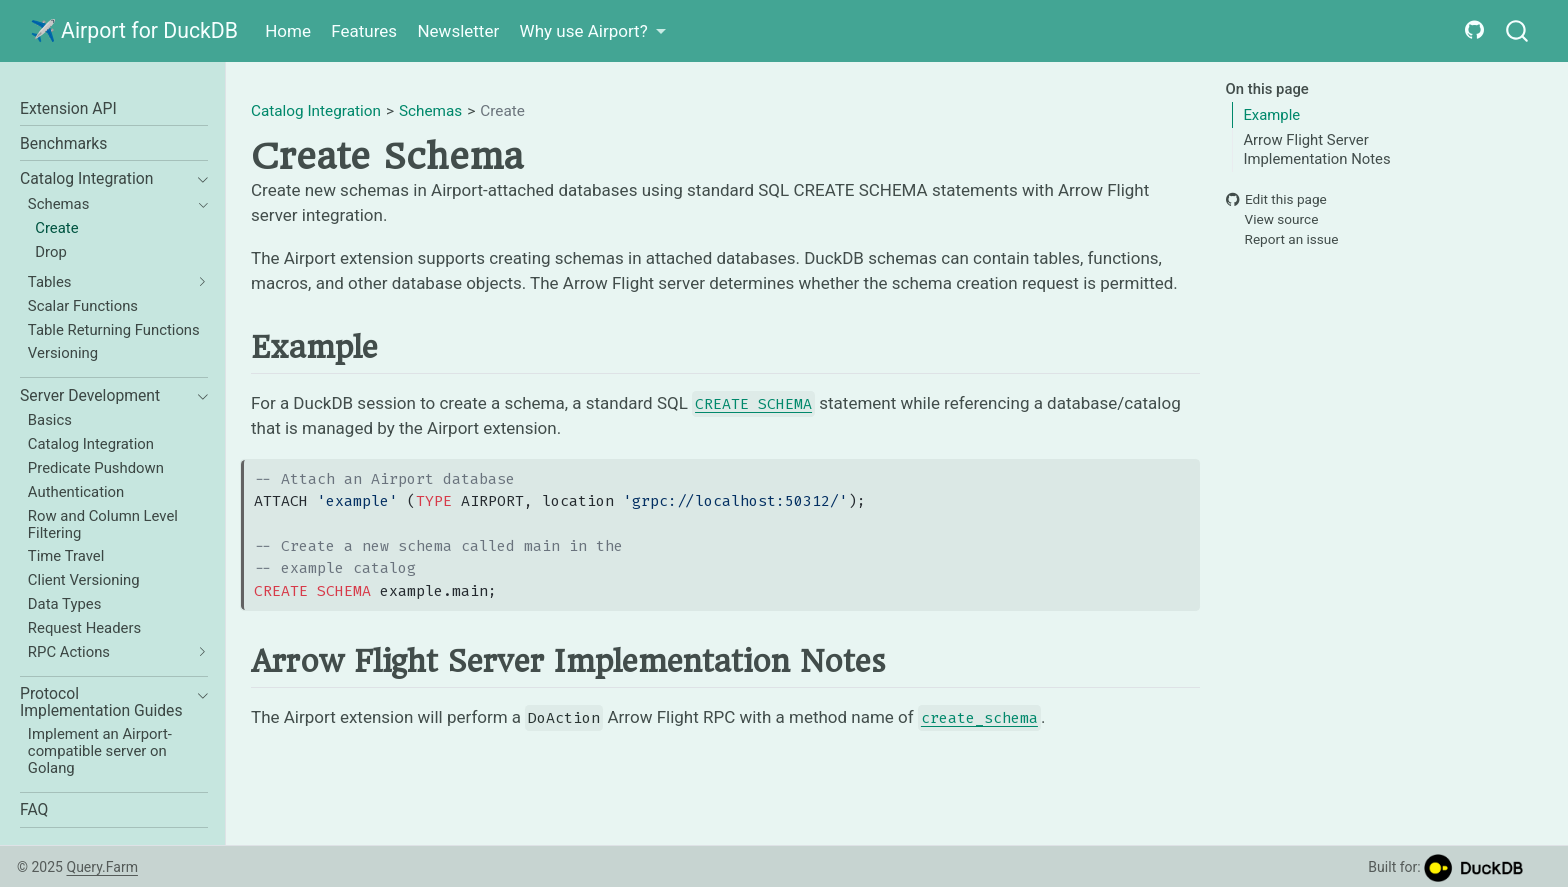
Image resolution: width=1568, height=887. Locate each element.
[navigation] (197, 179)
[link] (592, 31)
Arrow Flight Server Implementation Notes (1316, 149)
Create (502, 111)
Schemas (430, 111)
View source (1272, 219)
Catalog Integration (316, 111)
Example (1271, 115)
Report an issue (1282, 240)
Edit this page (1276, 199)
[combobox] (1518, 31)
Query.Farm (101, 867)
